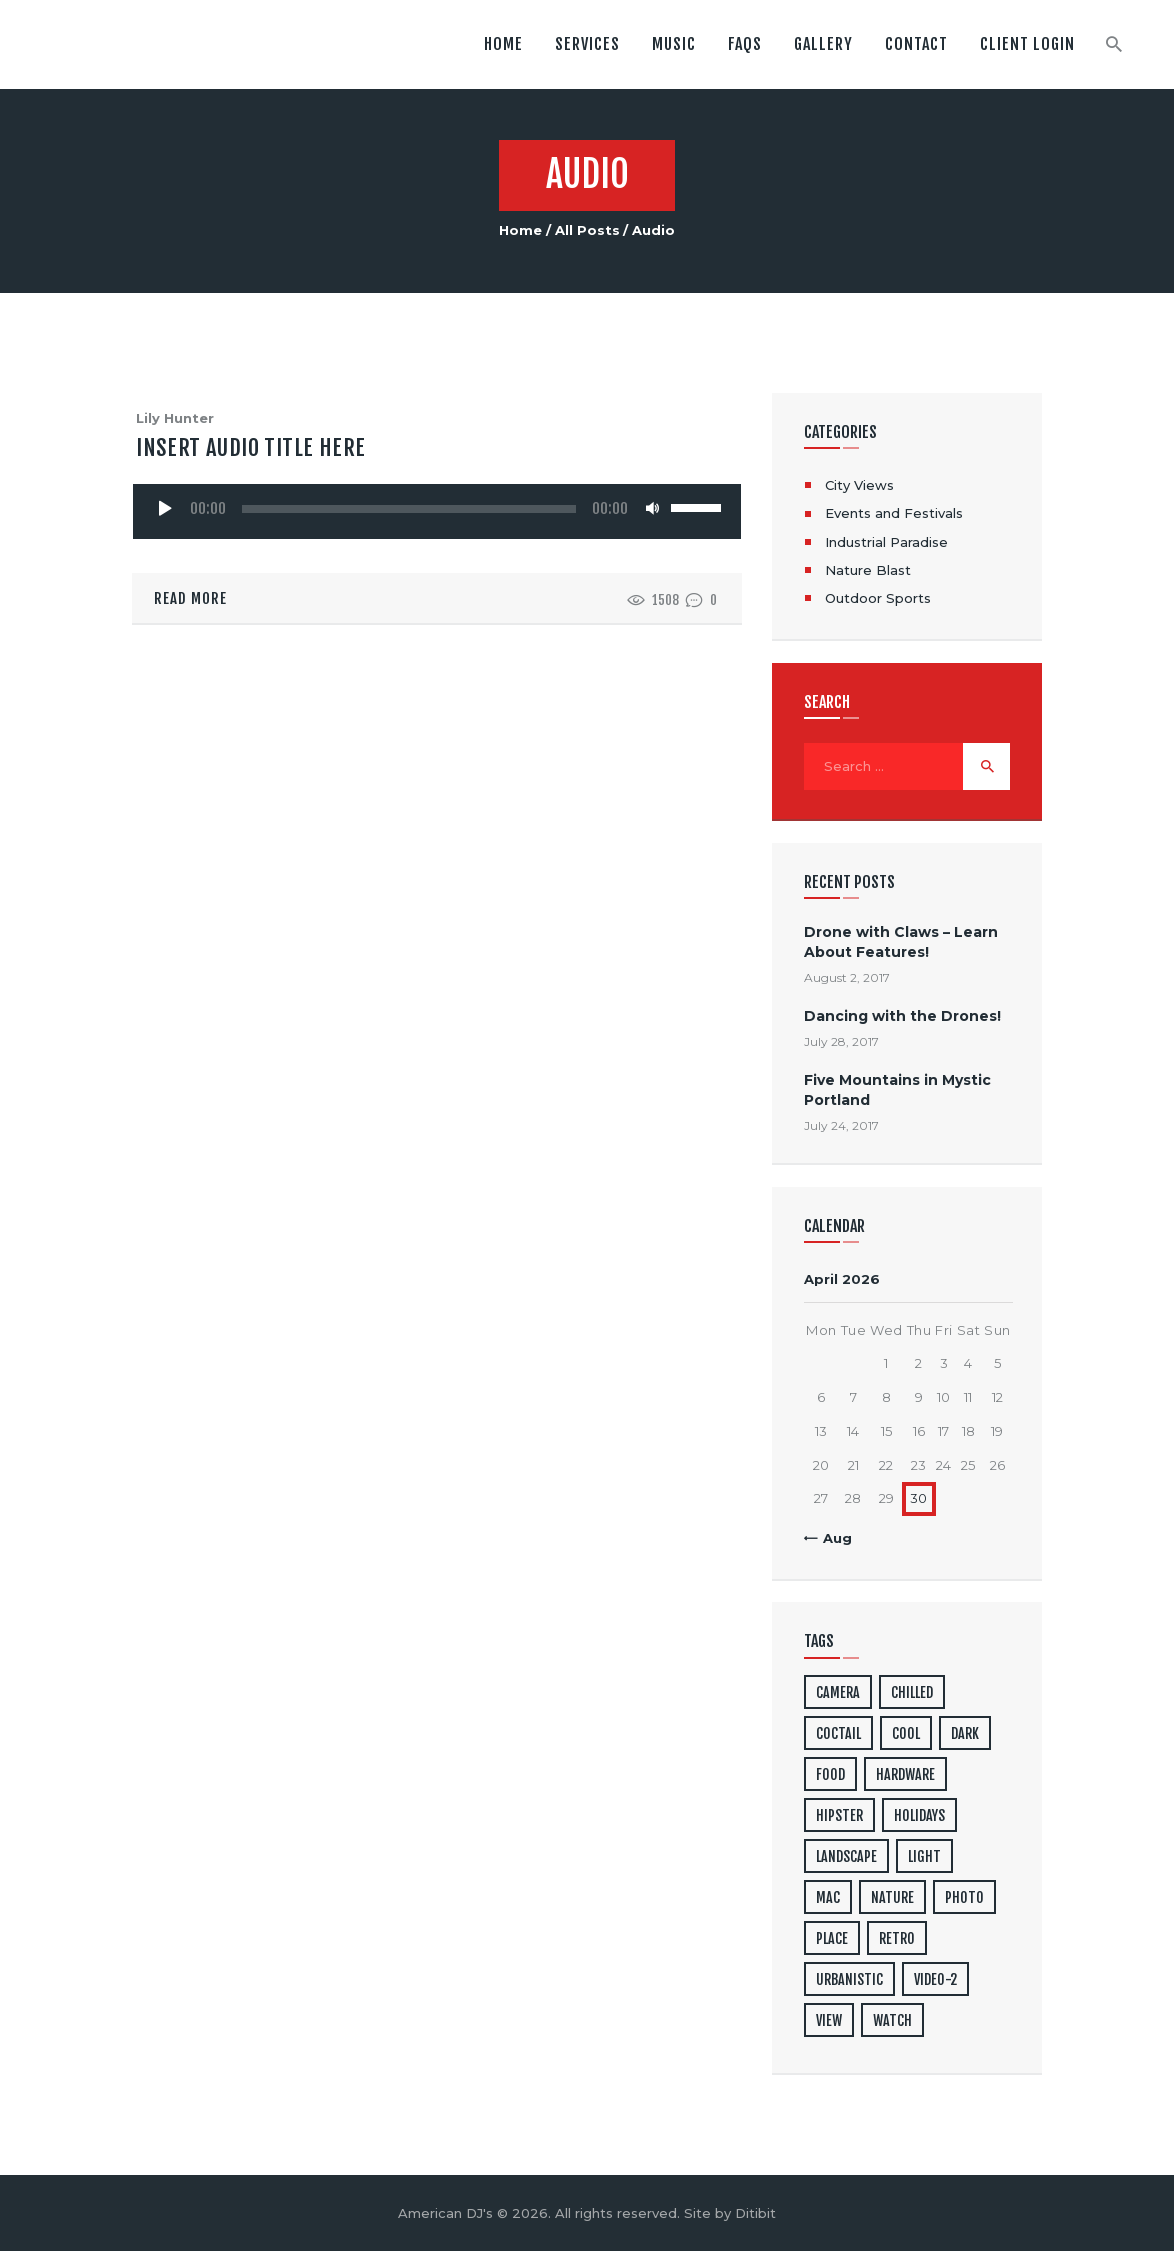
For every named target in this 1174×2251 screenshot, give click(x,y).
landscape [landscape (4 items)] (846, 1856)
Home (520, 230)
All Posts (587, 230)
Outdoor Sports (878, 598)
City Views (859, 485)
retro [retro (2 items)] (897, 1938)
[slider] (409, 509)
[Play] (165, 508)
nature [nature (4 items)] (892, 1897)
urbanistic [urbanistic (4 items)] (849, 1979)
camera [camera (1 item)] (838, 1692)
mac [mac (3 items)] (828, 1897)
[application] (437, 506)
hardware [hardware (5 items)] (905, 1774)
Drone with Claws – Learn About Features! (901, 941)
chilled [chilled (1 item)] (912, 1692)
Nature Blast (868, 570)
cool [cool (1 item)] (906, 1733)
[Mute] (653, 508)
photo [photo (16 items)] (964, 1897)
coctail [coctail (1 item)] (838, 1733)
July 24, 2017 (841, 1125)
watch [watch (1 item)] (892, 2020)
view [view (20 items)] (829, 2020)
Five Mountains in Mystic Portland (897, 1089)
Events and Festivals (894, 513)
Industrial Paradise (886, 542)
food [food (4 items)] (830, 1774)
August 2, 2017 (847, 977)
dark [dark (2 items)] (965, 1733)
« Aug (832, 1538)
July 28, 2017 (841, 1041)
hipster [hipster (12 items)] (839, 1815)
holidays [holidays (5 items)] (919, 1815)
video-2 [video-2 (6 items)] (935, 1979)
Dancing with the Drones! (902, 1016)
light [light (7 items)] (924, 1856)
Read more (190, 598)
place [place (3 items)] (832, 1938)
